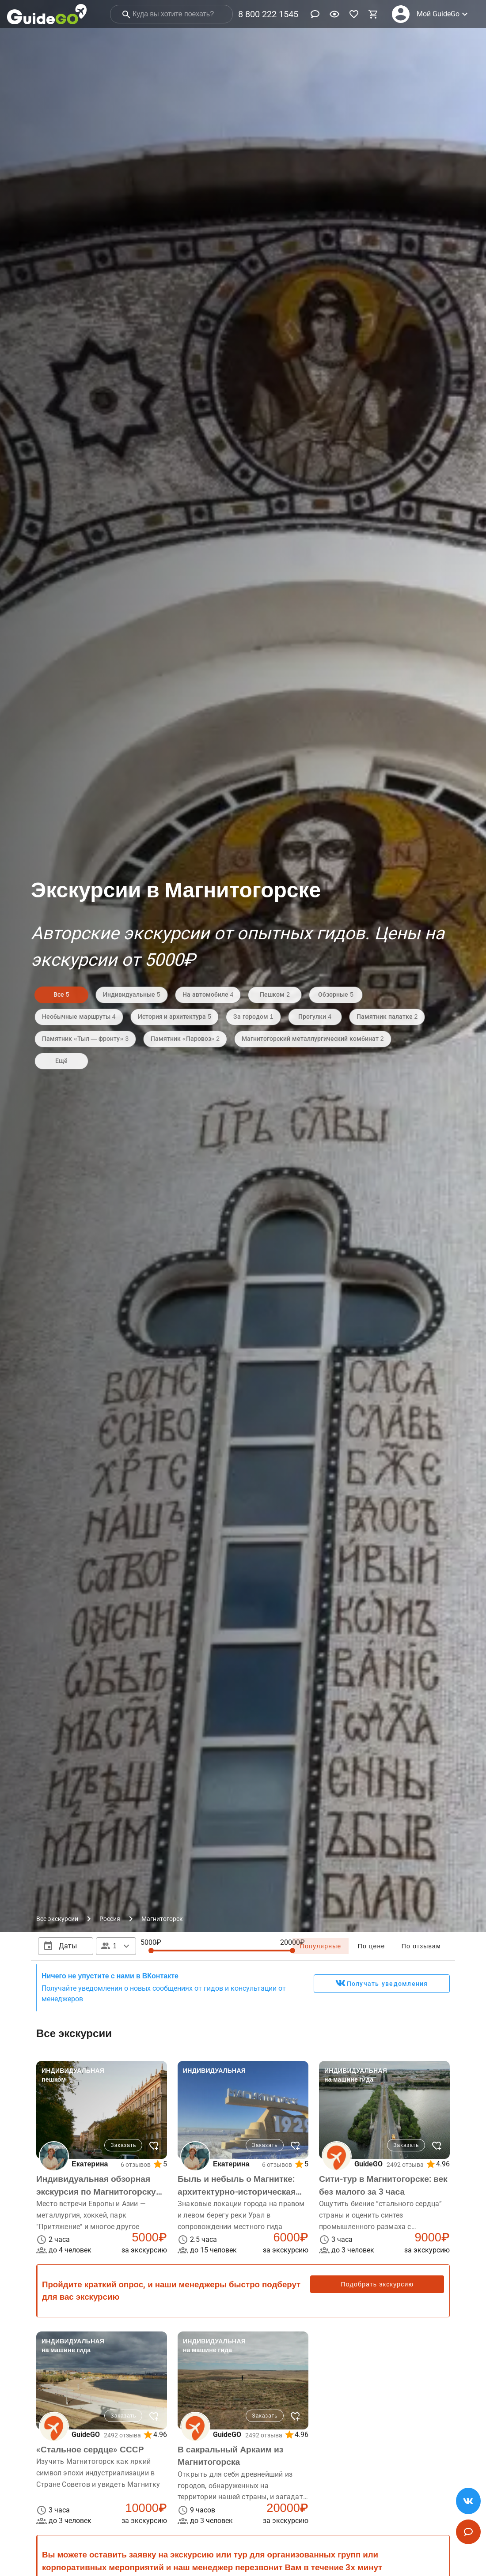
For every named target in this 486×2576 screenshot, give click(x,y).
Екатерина (90, 2164)
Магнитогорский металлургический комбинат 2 (312, 1038)
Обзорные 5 (335, 994)
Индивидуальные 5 (131, 994)
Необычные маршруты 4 (79, 1016)
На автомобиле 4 (208, 994)
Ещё (61, 1060)
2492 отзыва (405, 2164)
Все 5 (61, 994)
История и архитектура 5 (174, 1016)
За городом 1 (253, 1016)
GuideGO (368, 2164)
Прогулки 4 (314, 1016)
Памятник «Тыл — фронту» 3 (85, 1038)
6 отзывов (136, 2164)
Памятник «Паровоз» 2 (185, 1038)
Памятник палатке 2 (387, 1016)
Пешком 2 (275, 994)
